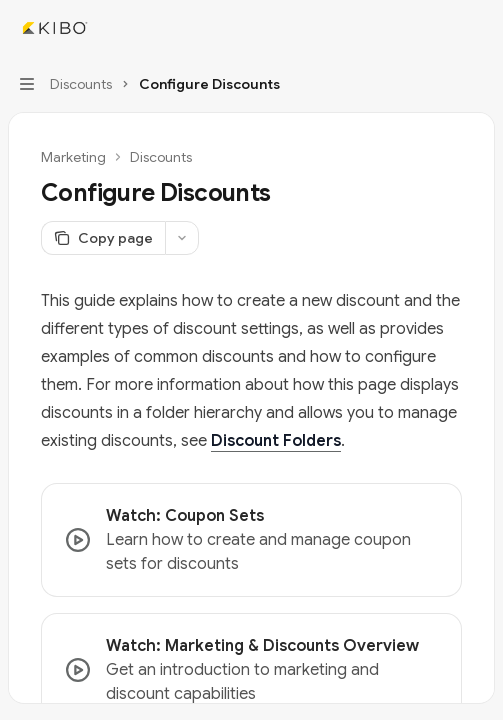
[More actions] (477, 28)
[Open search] (439, 28)
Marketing (73, 157)
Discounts (161, 157)
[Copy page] (103, 238)
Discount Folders (276, 441)
